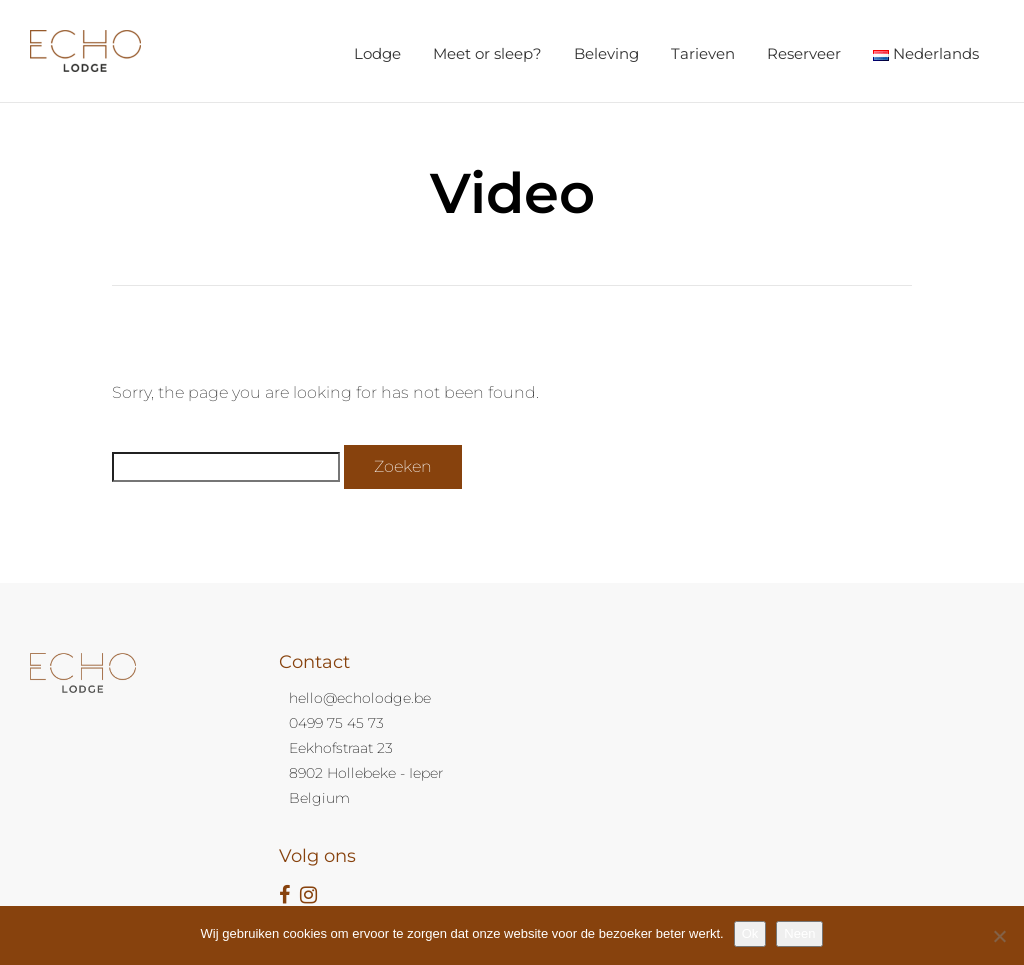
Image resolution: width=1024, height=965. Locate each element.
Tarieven (703, 53)
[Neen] (999, 936)
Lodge (377, 53)
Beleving (606, 53)
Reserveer (804, 53)
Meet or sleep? (487, 53)
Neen (799, 933)
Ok (750, 933)
